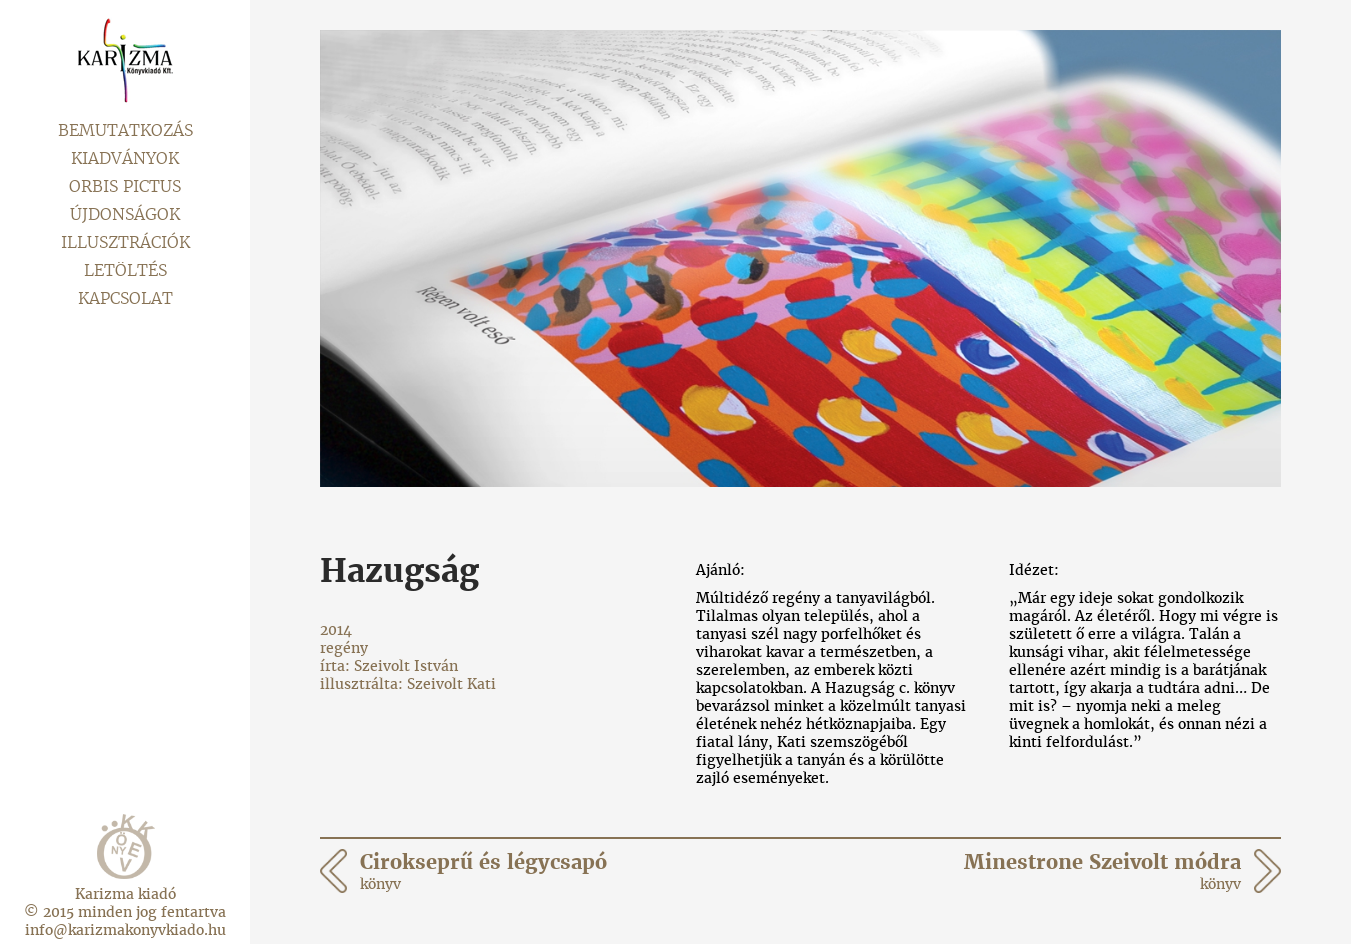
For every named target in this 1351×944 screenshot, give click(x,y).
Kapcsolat (125, 298)
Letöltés (125, 270)
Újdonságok (125, 214)
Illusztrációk (125, 242)
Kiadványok (125, 158)
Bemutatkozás (125, 130)
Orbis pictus (125, 186)
